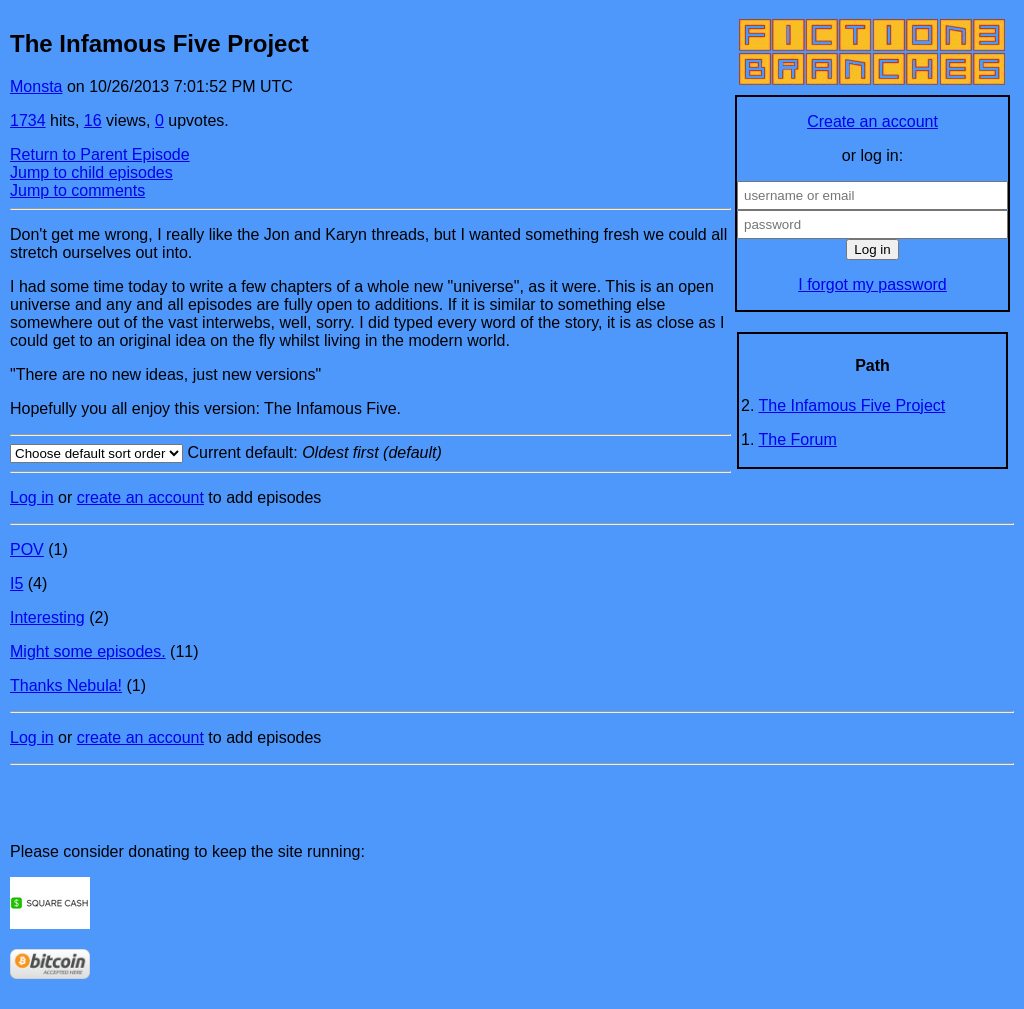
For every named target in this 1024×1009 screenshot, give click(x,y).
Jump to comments (77, 190)
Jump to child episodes (91, 172)
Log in (32, 497)
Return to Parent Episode (100, 154)
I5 (16, 583)
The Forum (798, 439)
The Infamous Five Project (852, 405)
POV (27, 549)
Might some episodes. (88, 651)
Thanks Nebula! (66, 685)
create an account (140, 497)
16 (93, 120)
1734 (28, 120)
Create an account (872, 121)
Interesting (47, 617)
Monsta (36, 86)
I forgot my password (872, 284)
